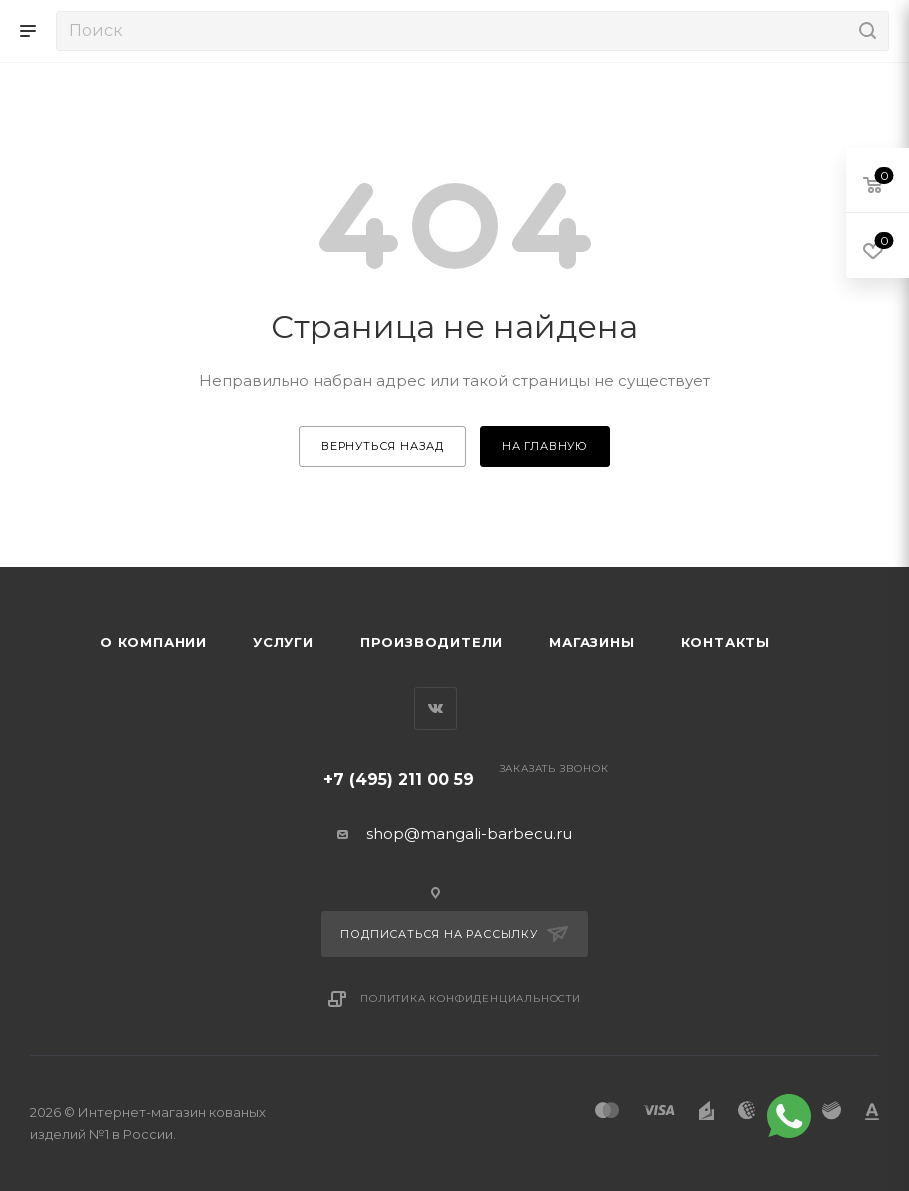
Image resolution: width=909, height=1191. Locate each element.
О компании (153, 642)
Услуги (283, 642)
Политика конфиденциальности (470, 998)
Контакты (725, 642)
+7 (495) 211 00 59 (398, 779)
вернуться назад (382, 446)
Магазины (591, 642)
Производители (431, 642)
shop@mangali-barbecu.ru (469, 833)
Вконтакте (435, 708)
